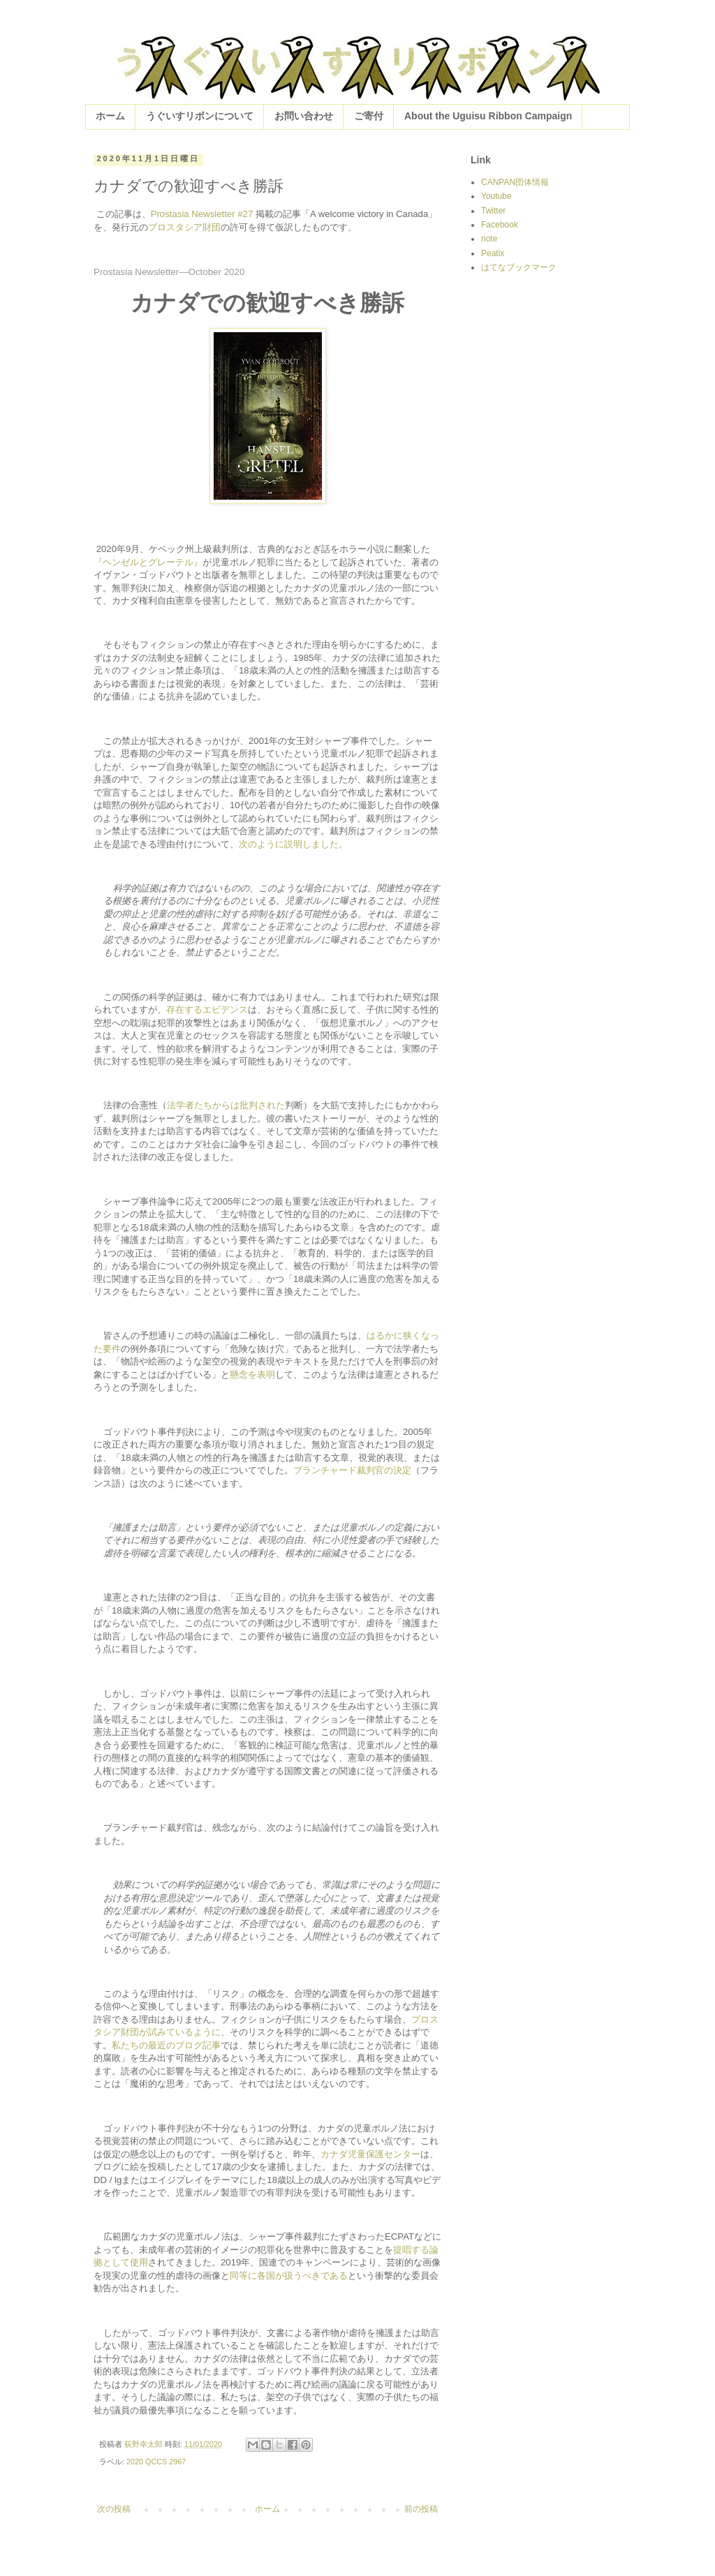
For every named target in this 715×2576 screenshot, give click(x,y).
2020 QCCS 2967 (156, 2461)
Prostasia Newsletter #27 (202, 214)
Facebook (499, 225)
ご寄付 (368, 115)
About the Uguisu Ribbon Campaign (488, 115)
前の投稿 (421, 2509)
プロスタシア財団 (184, 227)
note (489, 239)
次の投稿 (114, 2509)
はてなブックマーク (518, 267)
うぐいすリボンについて (199, 115)
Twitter (493, 211)
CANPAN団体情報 (515, 182)
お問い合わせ (303, 115)
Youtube (496, 196)
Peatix (492, 253)
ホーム (110, 115)
